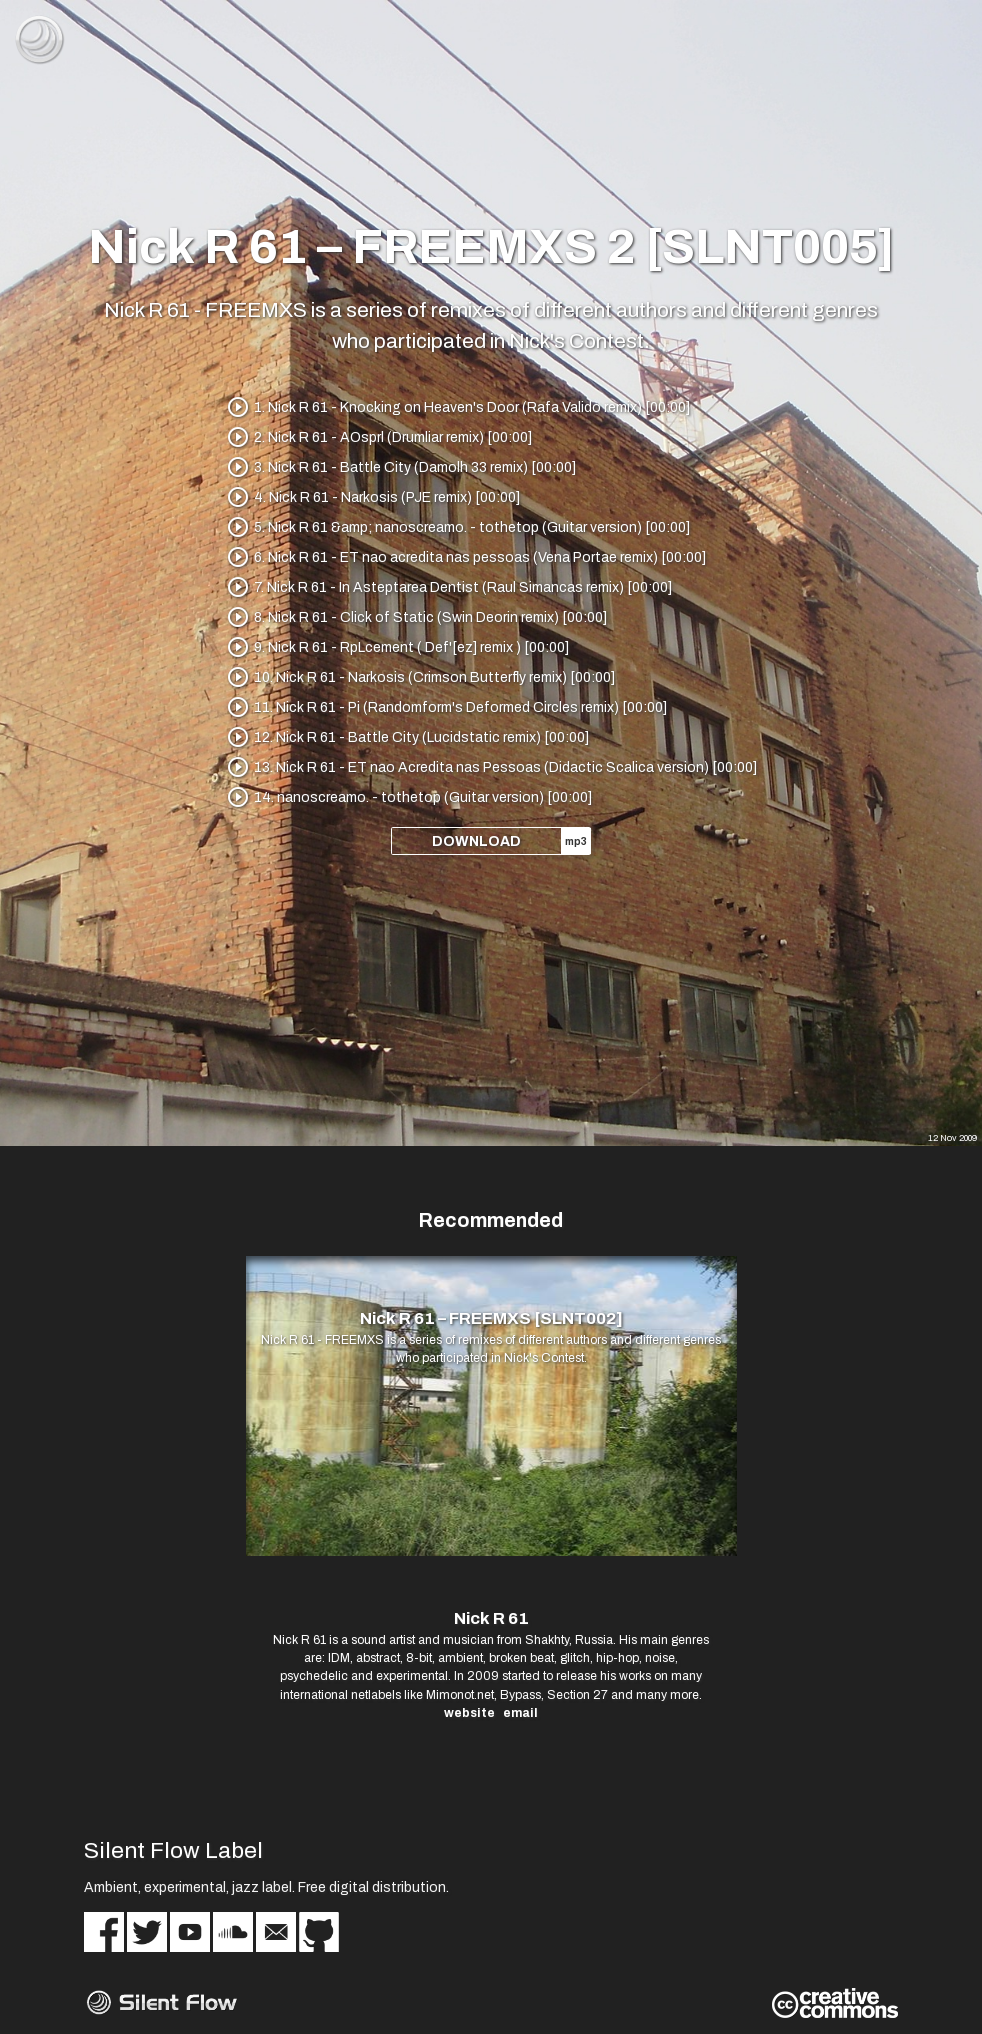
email (520, 1713)
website (469, 1713)
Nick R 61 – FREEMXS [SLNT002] (491, 1318)
